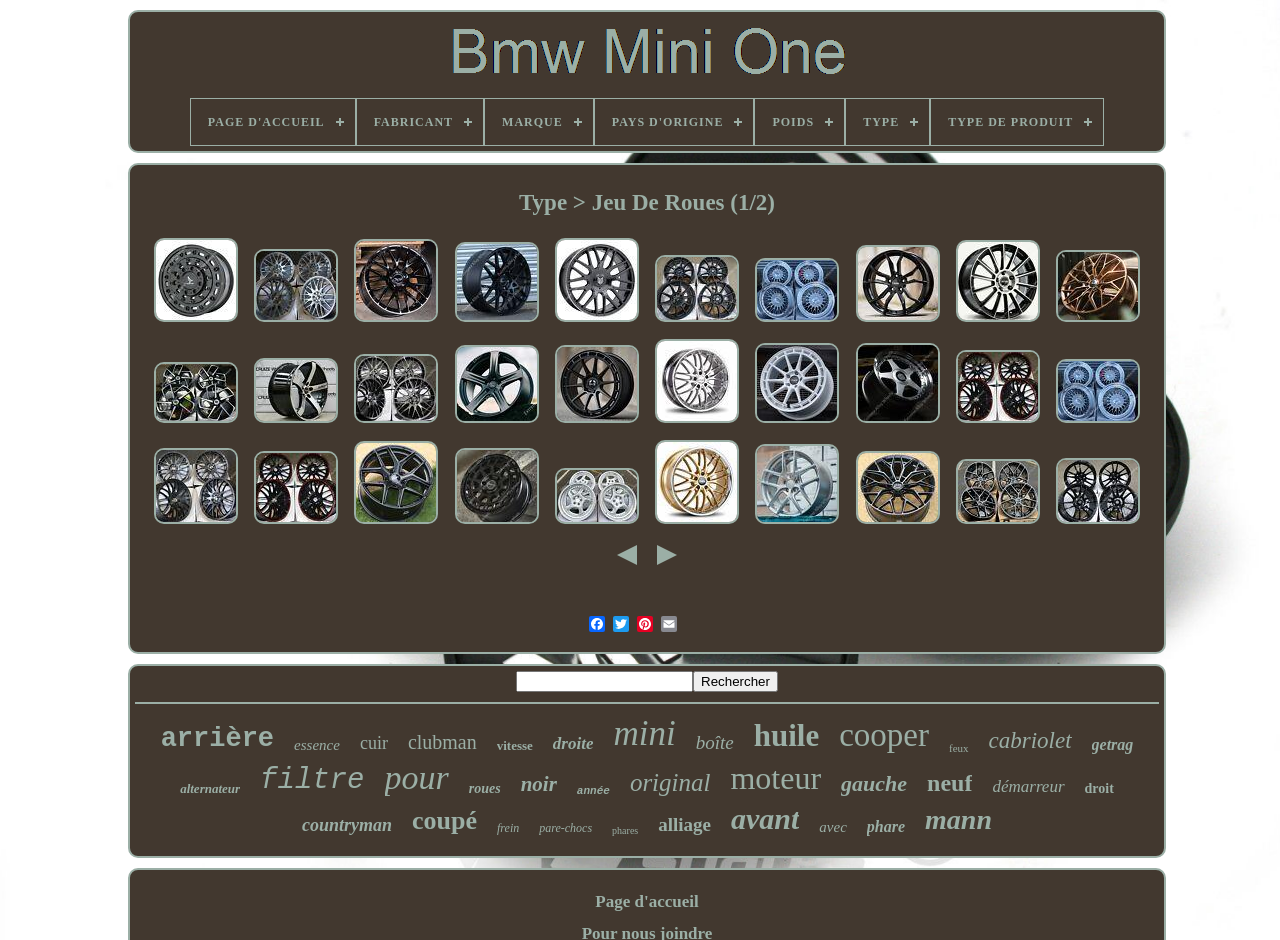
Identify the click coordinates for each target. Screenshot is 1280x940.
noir (539, 784)
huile (786, 735)
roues (485, 788)
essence (317, 745)
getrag (1113, 744)
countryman (347, 825)
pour (417, 777)
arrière (217, 739)
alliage (684, 824)
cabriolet (1030, 740)
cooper (884, 735)
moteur (775, 778)
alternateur (210, 788)
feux (959, 748)
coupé (444, 820)
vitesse (515, 745)
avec (832, 827)
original (670, 782)
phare (886, 826)
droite (573, 743)
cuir (374, 743)
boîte (715, 742)
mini (644, 733)
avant (765, 818)
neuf (949, 783)
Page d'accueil (646, 901)
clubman (442, 742)
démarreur (1028, 786)
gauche (874, 783)
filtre (312, 780)
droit (1099, 788)
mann (958, 819)
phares (625, 830)
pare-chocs (565, 828)
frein (508, 828)
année (593, 791)
